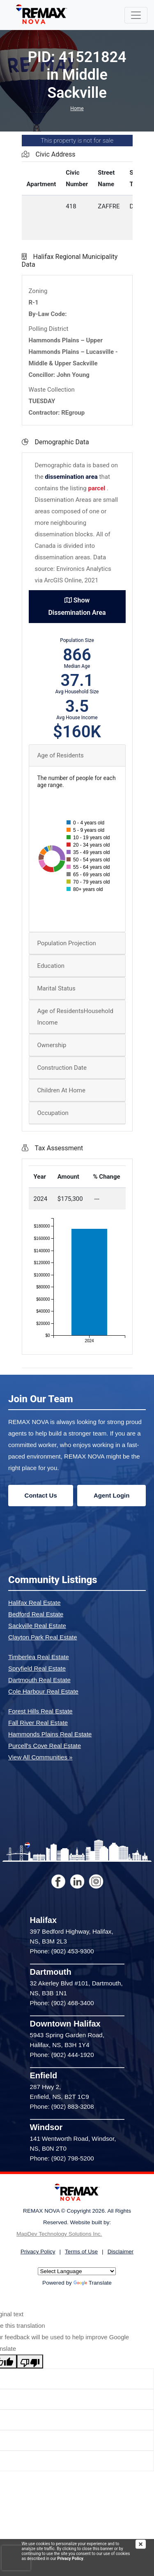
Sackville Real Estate (37, 1625)
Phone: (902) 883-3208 (62, 2106)
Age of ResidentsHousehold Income (75, 1016)
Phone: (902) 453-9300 (62, 1951)
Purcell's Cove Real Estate (44, 1745)
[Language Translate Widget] (77, 2271)
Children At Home (61, 1090)
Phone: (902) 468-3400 (62, 2002)
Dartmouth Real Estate (39, 1679)
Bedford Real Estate (35, 1614)
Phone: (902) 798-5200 (62, 2158)
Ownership (52, 1045)
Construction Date (62, 1067)
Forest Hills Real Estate (40, 1711)
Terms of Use (81, 2251)
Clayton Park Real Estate (42, 1637)
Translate (93, 2283)
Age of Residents (60, 755)
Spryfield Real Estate (37, 1668)
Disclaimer (120, 2251)
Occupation (53, 1113)
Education (51, 965)
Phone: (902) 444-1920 (62, 2054)
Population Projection (66, 943)
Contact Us (41, 1495)
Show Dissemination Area (77, 606)
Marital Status (56, 988)
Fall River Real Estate (38, 1722)
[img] (145, 2544)
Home (76, 108)
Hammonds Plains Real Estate (50, 1734)
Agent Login (111, 1495)
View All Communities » (40, 1757)
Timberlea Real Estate (38, 1656)
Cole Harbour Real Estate (43, 1691)
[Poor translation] (30, 2361)
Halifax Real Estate (34, 1602)
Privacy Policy (70, 2558)
